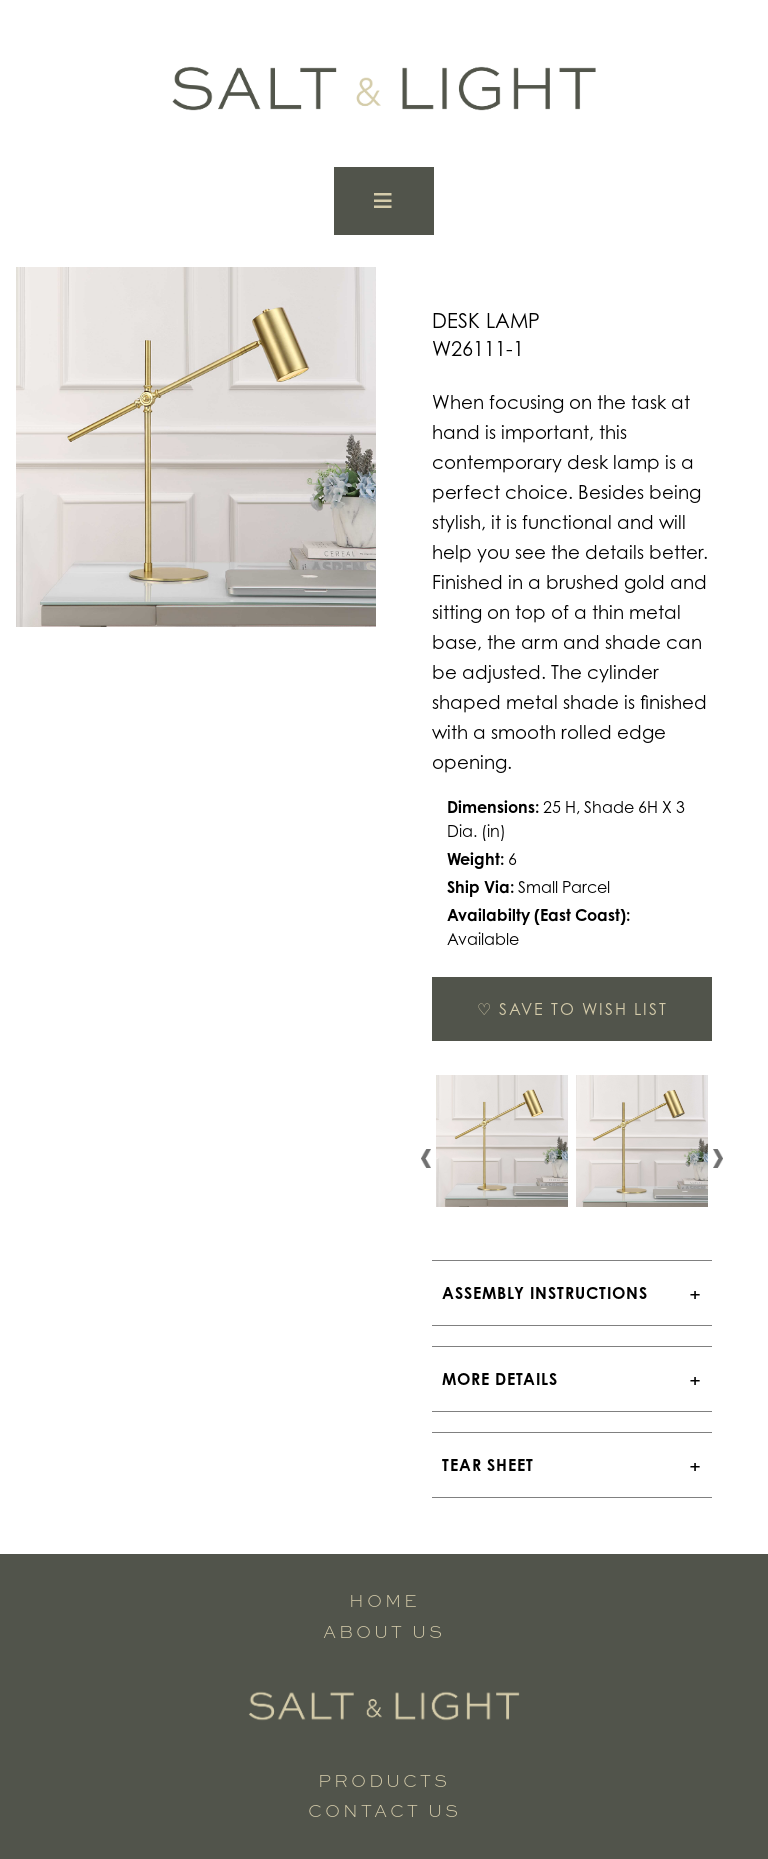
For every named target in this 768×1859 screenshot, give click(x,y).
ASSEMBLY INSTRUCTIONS (545, 1293)
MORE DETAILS (500, 1379)
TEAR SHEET (488, 1465)
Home (384, 1600)
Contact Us (384, 1810)
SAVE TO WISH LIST (572, 1009)
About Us (384, 1631)
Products (384, 1780)
